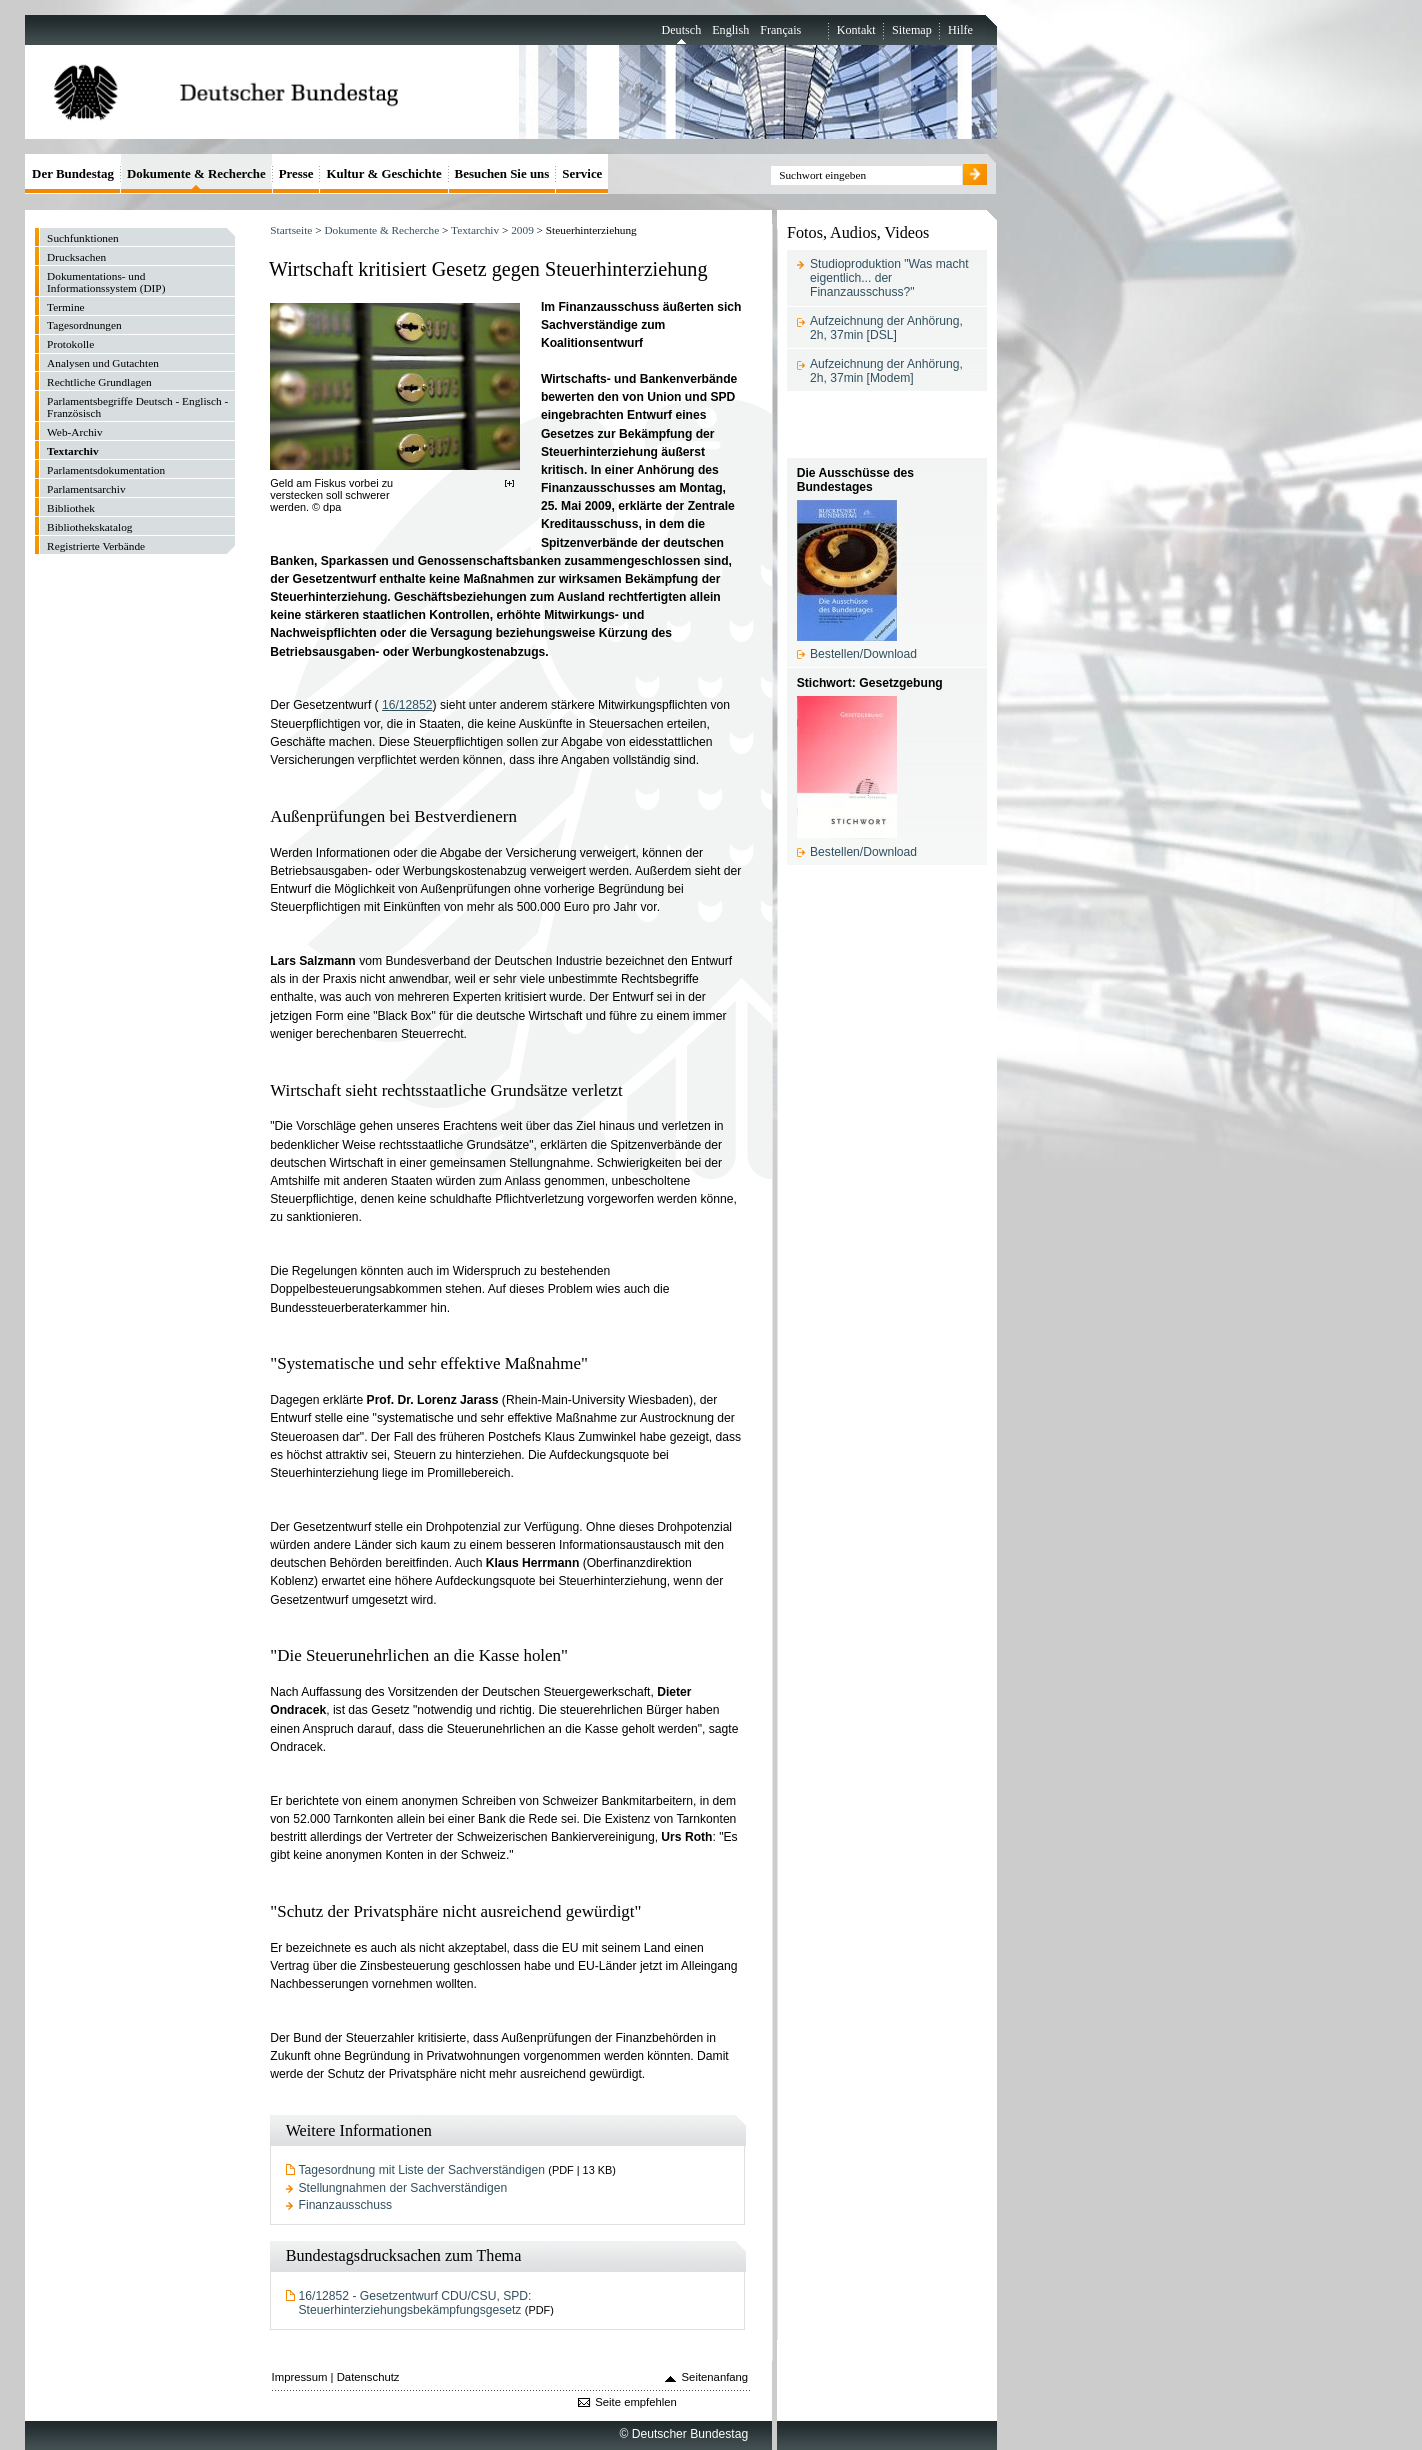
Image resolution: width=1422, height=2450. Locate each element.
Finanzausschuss (346, 2205)
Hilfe (960, 30)
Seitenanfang (715, 2377)
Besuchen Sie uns (502, 173)
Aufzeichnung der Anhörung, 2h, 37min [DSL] (886, 328)
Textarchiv (475, 230)
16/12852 (407, 705)
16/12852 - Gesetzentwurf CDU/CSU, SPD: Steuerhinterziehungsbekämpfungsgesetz (415, 2303)
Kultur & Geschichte (383, 173)
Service (582, 173)
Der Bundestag (73, 173)
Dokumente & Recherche (381, 230)
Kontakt (856, 30)
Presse (296, 173)
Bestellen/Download (863, 654)
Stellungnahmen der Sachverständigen (403, 2188)
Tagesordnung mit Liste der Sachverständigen (422, 2170)
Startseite (291, 230)
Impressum (300, 2377)
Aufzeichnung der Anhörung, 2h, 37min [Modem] (886, 371)
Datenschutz (368, 2377)
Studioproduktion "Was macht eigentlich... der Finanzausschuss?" (889, 278)
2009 (522, 230)
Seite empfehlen (636, 2402)
